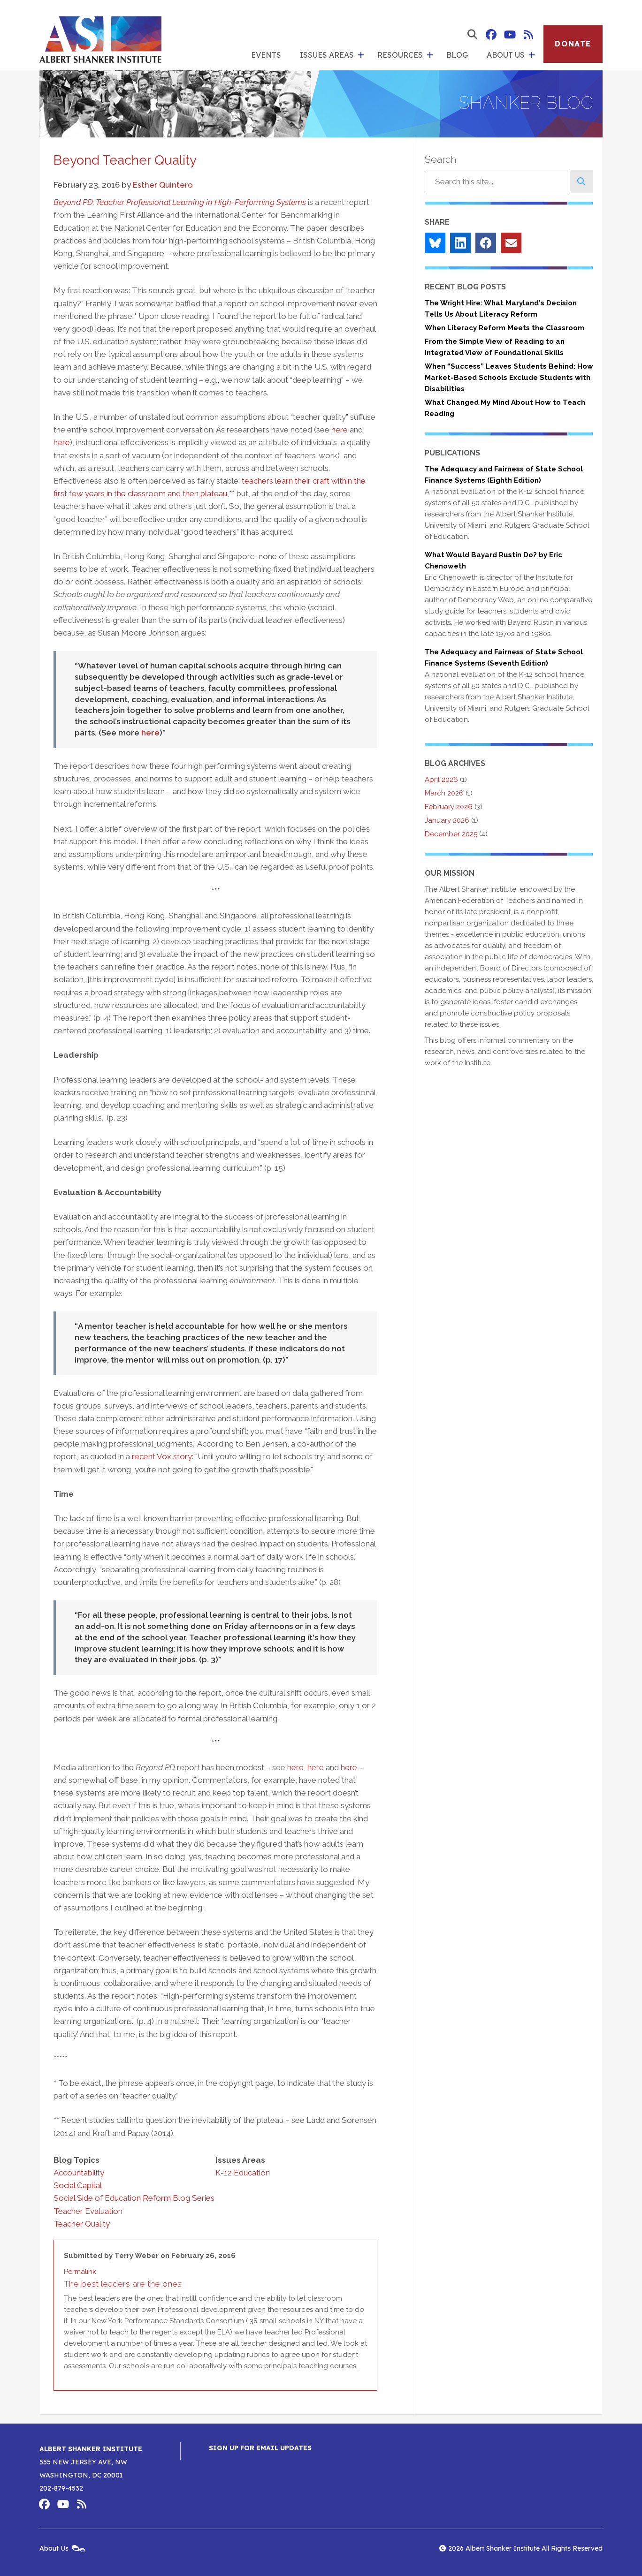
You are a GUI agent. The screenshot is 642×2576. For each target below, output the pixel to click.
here (339, 429)
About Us (506, 55)
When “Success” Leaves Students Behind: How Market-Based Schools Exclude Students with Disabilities (509, 377)
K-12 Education (242, 2172)
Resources (400, 55)
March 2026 (444, 793)
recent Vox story (162, 1456)
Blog (457, 55)
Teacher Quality (82, 2223)
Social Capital (78, 2185)
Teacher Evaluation (88, 2211)
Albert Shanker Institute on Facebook (491, 34)
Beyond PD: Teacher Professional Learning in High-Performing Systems (180, 202)
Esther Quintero (163, 184)
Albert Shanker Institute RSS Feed (528, 34)
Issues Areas (327, 55)
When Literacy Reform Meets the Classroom (504, 328)
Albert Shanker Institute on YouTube (509, 34)
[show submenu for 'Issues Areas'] (361, 55)
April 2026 (441, 779)
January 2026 (447, 820)
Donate (573, 43)
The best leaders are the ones (123, 2283)
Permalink (80, 2271)
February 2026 (449, 807)
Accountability (79, 2172)
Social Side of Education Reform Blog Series (134, 2198)
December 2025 (451, 834)
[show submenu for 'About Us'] (532, 55)
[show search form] (472, 34)
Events (266, 55)
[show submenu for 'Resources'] (430, 55)
